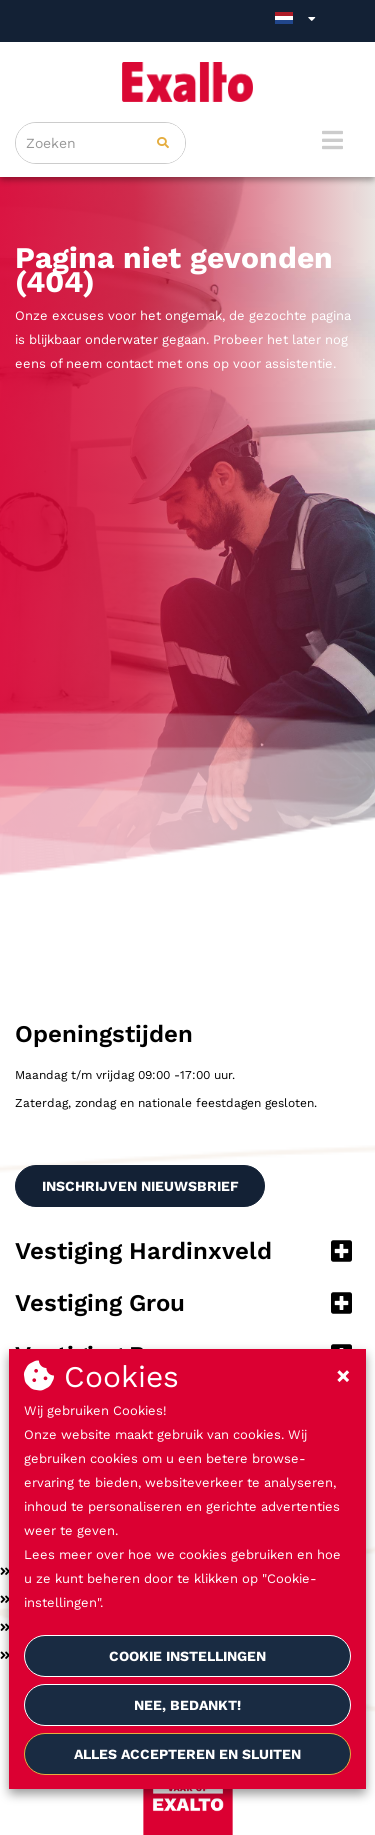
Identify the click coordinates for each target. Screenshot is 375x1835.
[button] (187, 1253)
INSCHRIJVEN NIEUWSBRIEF (140, 1186)
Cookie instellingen (187, 1656)
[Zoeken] (163, 143)
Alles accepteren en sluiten (187, 1754)
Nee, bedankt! (187, 1705)
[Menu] (332, 140)
